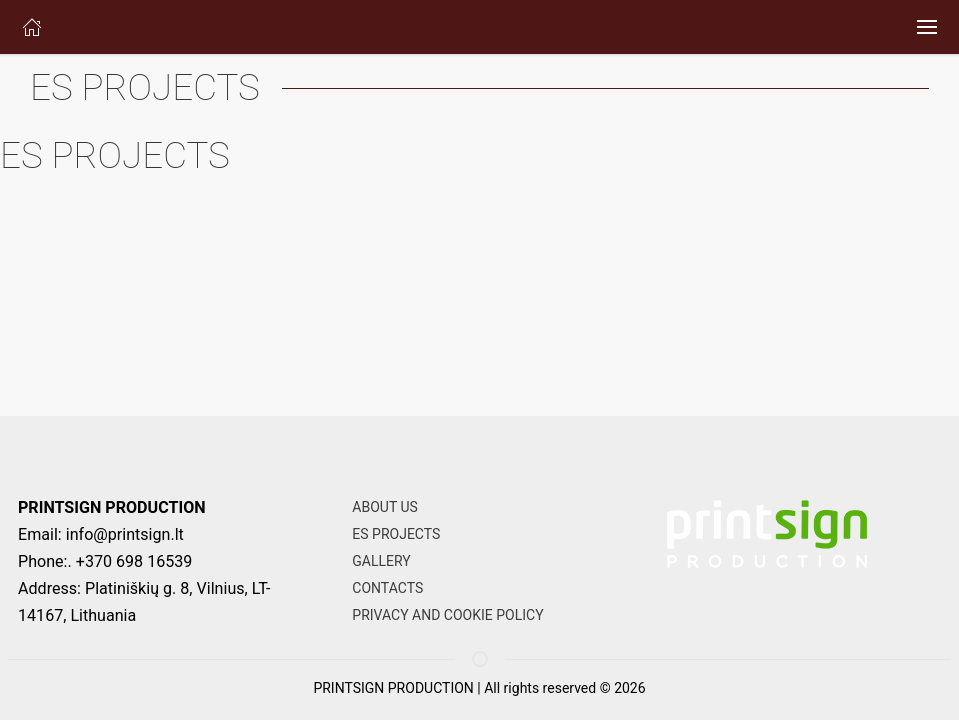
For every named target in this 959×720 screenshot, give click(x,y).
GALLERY (381, 561)
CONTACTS (387, 588)
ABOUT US (385, 507)
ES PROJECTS (396, 534)
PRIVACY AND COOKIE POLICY (447, 615)
